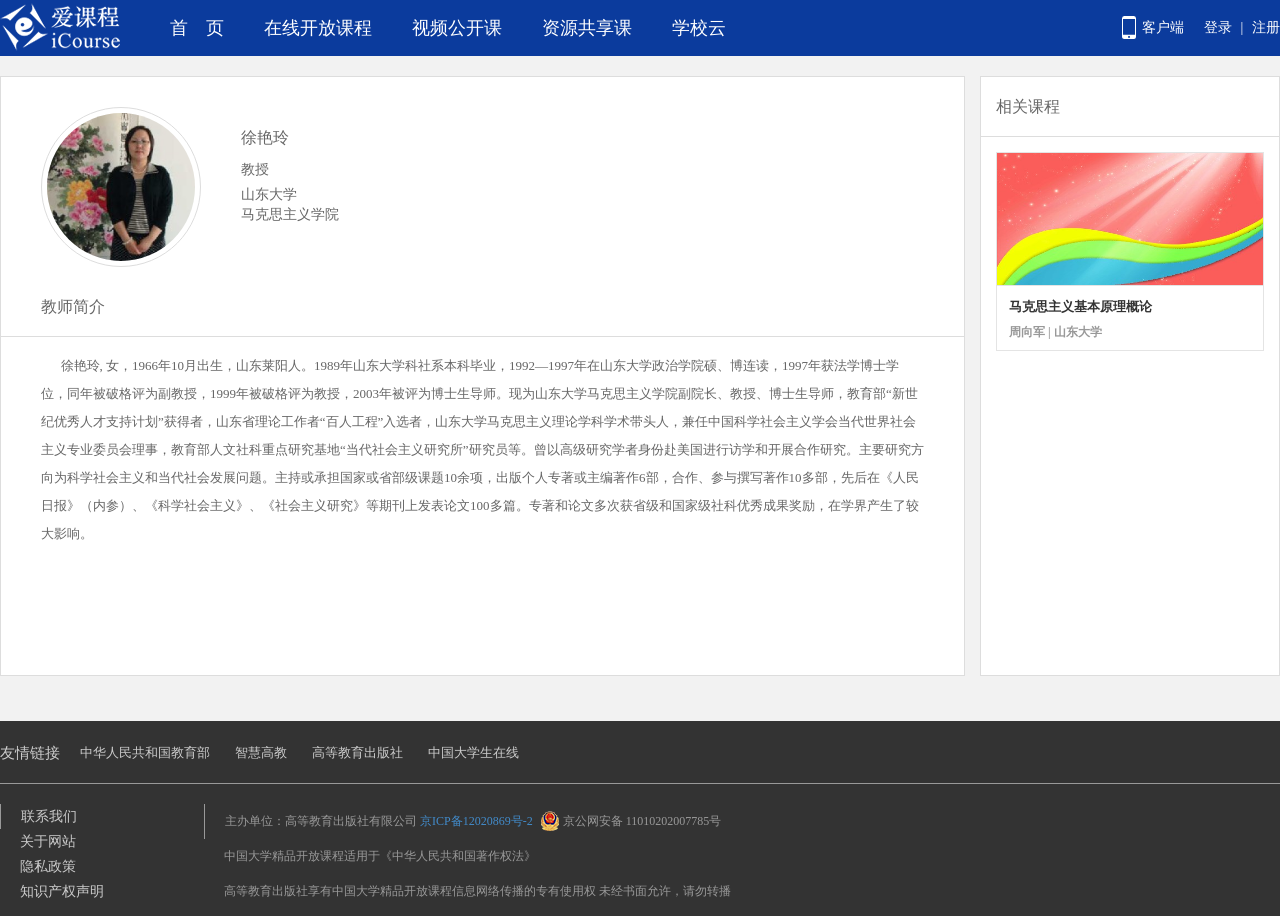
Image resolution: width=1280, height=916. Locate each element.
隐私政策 (48, 866)
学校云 (699, 28)
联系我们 (49, 816)
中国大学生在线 (473, 752)
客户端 (1163, 27)
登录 (1218, 27)
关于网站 (48, 841)
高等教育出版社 (357, 752)
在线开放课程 (318, 28)
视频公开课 (457, 28)
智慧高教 (261, 752)
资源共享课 (587, 28)
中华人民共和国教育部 (145, 752)
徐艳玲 (265, 137)
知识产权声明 (62, 891)
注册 (1266, 27)
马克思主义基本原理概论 (1080, 306)
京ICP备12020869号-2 (476, 821)
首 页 (197, 28)
